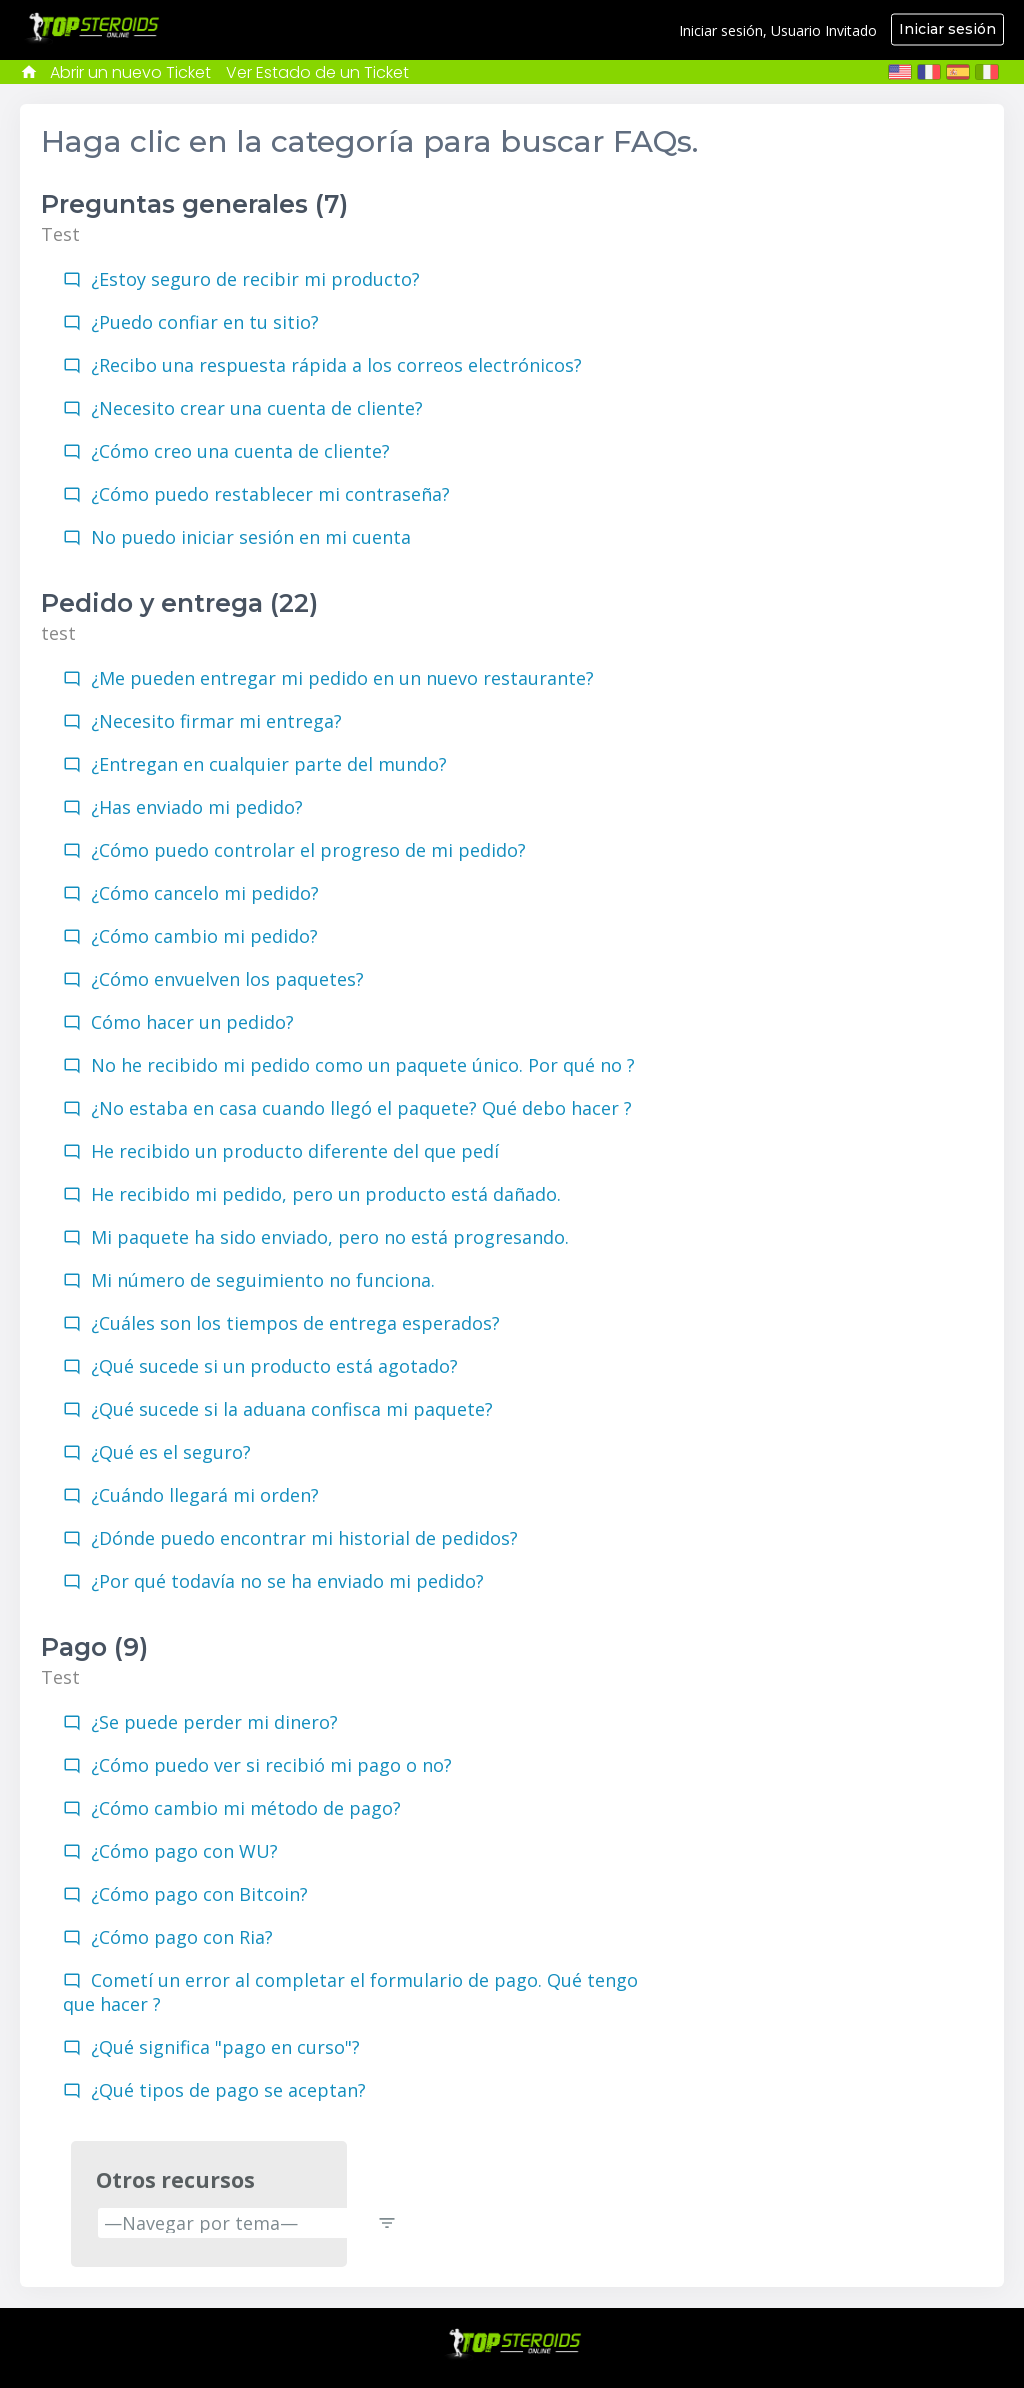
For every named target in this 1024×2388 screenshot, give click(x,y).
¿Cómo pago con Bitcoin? (199, 1894)
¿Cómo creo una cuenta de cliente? (240, 451)
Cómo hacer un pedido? (192, 1022)
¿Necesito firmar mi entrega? (216, 721)
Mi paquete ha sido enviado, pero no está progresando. (330, 1237)
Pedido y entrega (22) (179, 603)
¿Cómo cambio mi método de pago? (246, 1808)
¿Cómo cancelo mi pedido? (205, 893)
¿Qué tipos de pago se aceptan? (228, 2090)
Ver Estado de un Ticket (317, 72)
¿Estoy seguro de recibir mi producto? (255, 279)
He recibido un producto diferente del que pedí (295, 1151)
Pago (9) (94, 1647)
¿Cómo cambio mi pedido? (204, 936)
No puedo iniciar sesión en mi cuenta (251, 537)
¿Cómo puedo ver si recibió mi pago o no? (271, 1765)
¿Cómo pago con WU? (184, 1851)
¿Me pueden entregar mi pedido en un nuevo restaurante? (342, 678)
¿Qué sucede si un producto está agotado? (274, 1366)
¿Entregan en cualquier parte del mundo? (269, 764)
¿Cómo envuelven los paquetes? (227, 979)
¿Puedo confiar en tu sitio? (205, 322)
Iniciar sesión (947, 29)
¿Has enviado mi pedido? (197, 807)
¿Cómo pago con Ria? (182, 1937)
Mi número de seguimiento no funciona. (263, 1280)
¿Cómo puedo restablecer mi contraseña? (270, 494)
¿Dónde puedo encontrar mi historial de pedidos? (304, 1538)
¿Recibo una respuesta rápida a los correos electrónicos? (336, 365)
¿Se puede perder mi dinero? (214, 1722)
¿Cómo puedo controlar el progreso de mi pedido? (308, 850)
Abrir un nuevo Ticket (130, 72)
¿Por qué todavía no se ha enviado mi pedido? (287, 1581)
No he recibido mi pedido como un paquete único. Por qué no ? (363, 1065)
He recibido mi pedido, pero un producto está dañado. (326, 1194)
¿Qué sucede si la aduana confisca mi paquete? (292, 1409)
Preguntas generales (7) (194, 204)
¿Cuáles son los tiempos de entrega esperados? (295, 1323)
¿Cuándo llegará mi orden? (205, 1495)
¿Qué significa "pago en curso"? (225, 2047)
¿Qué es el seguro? (171, 1452)
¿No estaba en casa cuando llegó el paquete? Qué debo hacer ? (361, 1108)
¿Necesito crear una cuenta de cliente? (257, 408)
